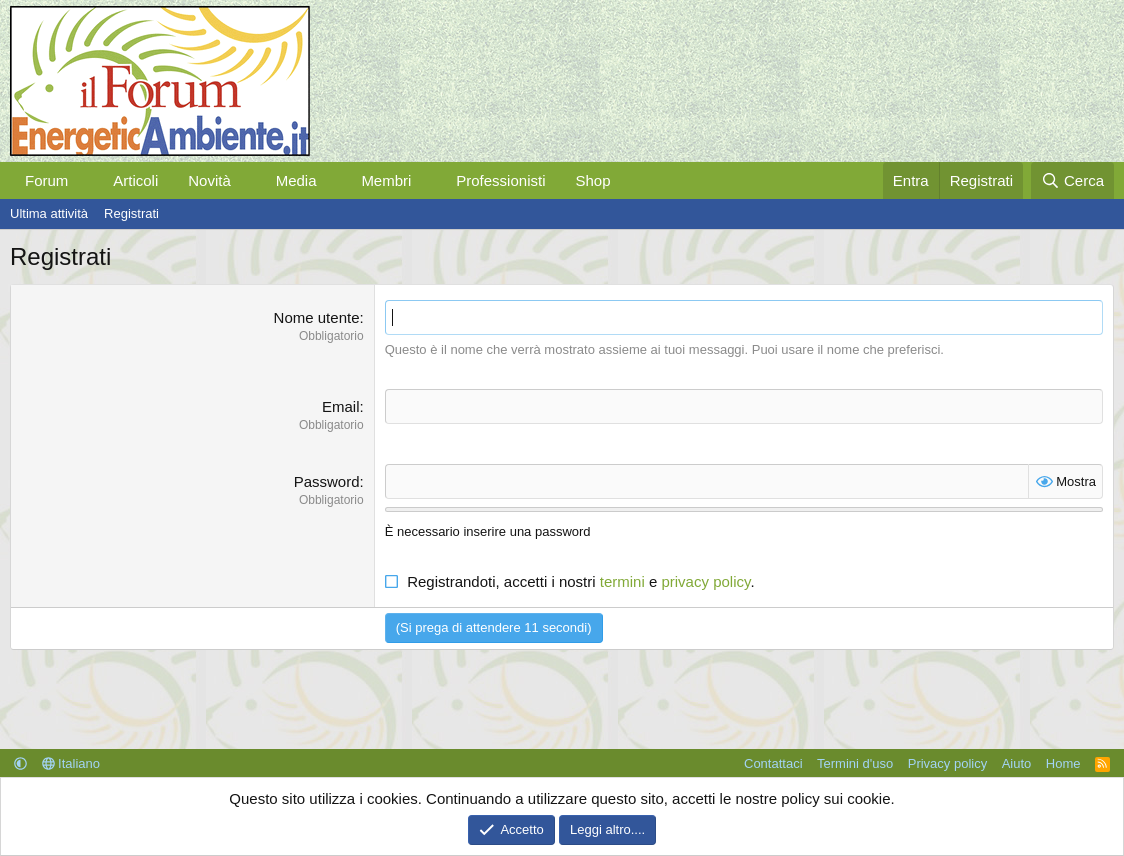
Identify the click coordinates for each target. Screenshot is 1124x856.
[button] (84, 180)
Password (327, 481)
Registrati (131, 213)
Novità (209, 180)
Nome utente (317, 317)
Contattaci (773, 763)
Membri (386, 180)
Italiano (71, 763)
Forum (46, 180)
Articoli (135, 180)
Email (341, 406)
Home (1063, 763)
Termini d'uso (855, 763)
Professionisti (500, 180)
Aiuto (1017, 763)
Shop (592, 180)
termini (622, 581)
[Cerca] (1072, 180)
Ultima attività (49, 213)
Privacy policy (947, 763)
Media (296, 180)
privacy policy (705, 581)
